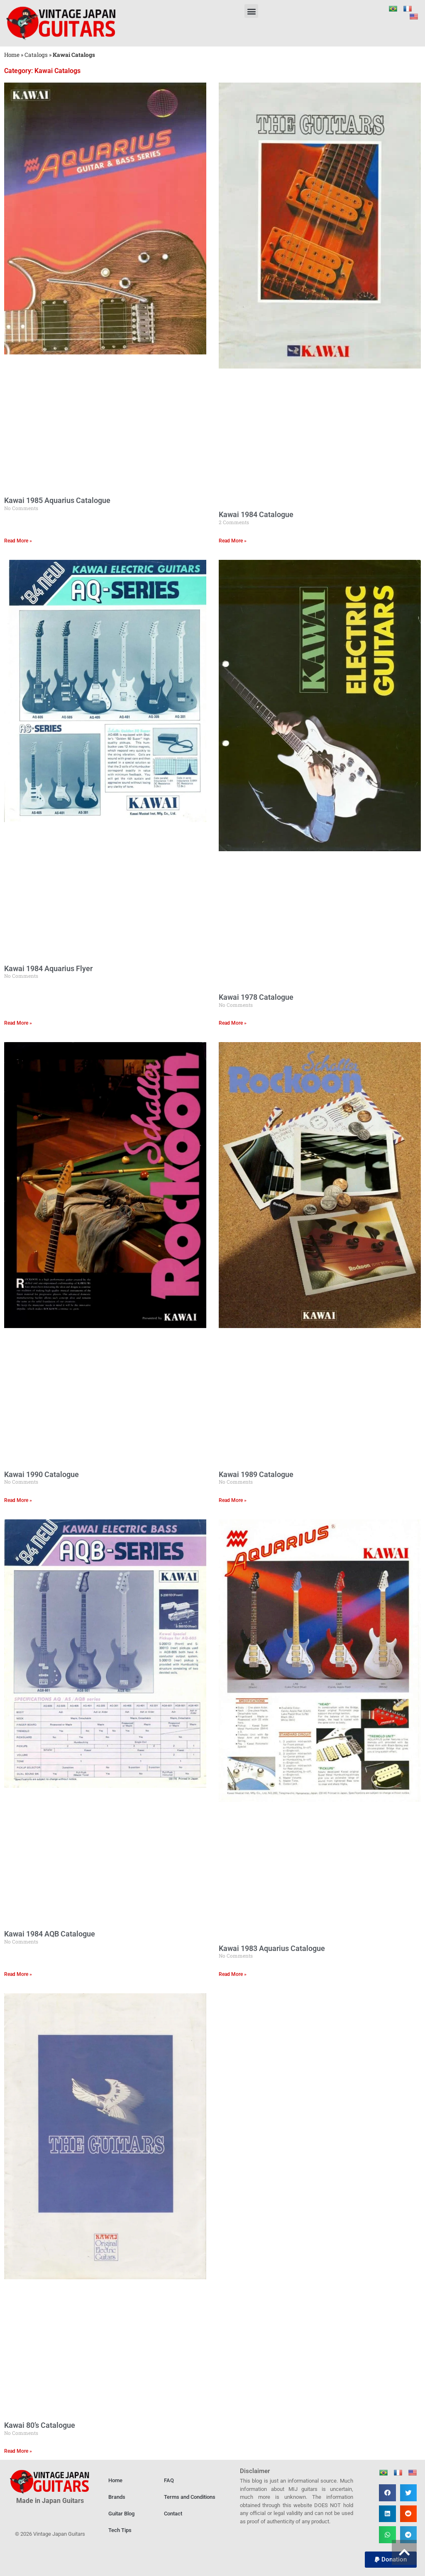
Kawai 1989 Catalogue (256, 1474)
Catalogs (36, 55)
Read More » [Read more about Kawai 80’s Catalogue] (18, 2451)
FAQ (169, 2480)
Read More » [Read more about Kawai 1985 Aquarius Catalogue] (18, 541)
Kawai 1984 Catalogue (256, 514)
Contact (173, 2513)
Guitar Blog (121, 2513)
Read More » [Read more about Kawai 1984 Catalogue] (233, 541)
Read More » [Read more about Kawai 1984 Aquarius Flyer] (18, 1023)
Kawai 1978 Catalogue (256, 997)
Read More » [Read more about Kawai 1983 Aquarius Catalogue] (233, 1974)
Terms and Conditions (189, 2497)
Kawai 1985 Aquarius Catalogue (57, 500)
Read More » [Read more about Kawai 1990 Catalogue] (18, 1500)
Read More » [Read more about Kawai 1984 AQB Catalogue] (18, 1974)
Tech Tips (120, 2530)
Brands (116, 2497)
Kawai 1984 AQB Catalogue (49, 1933)
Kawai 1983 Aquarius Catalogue (272, 1948)
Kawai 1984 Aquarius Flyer (48, 968)
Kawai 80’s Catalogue (39, 2425)
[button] (251, 11)
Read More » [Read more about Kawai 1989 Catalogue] (233, 1500)
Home (12, 55)
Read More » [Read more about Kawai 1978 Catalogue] (233, 1023)
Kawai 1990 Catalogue (41, 1474)
